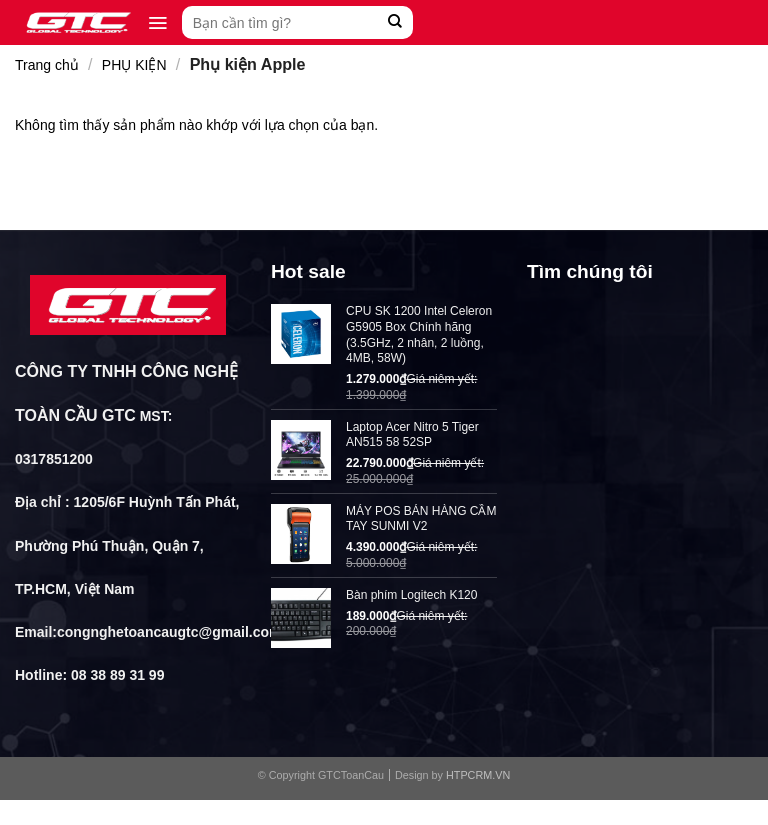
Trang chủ (47, 65)
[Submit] (395, 22)
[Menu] (157, 23)
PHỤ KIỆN (134, 65)
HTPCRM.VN (478, 775)
